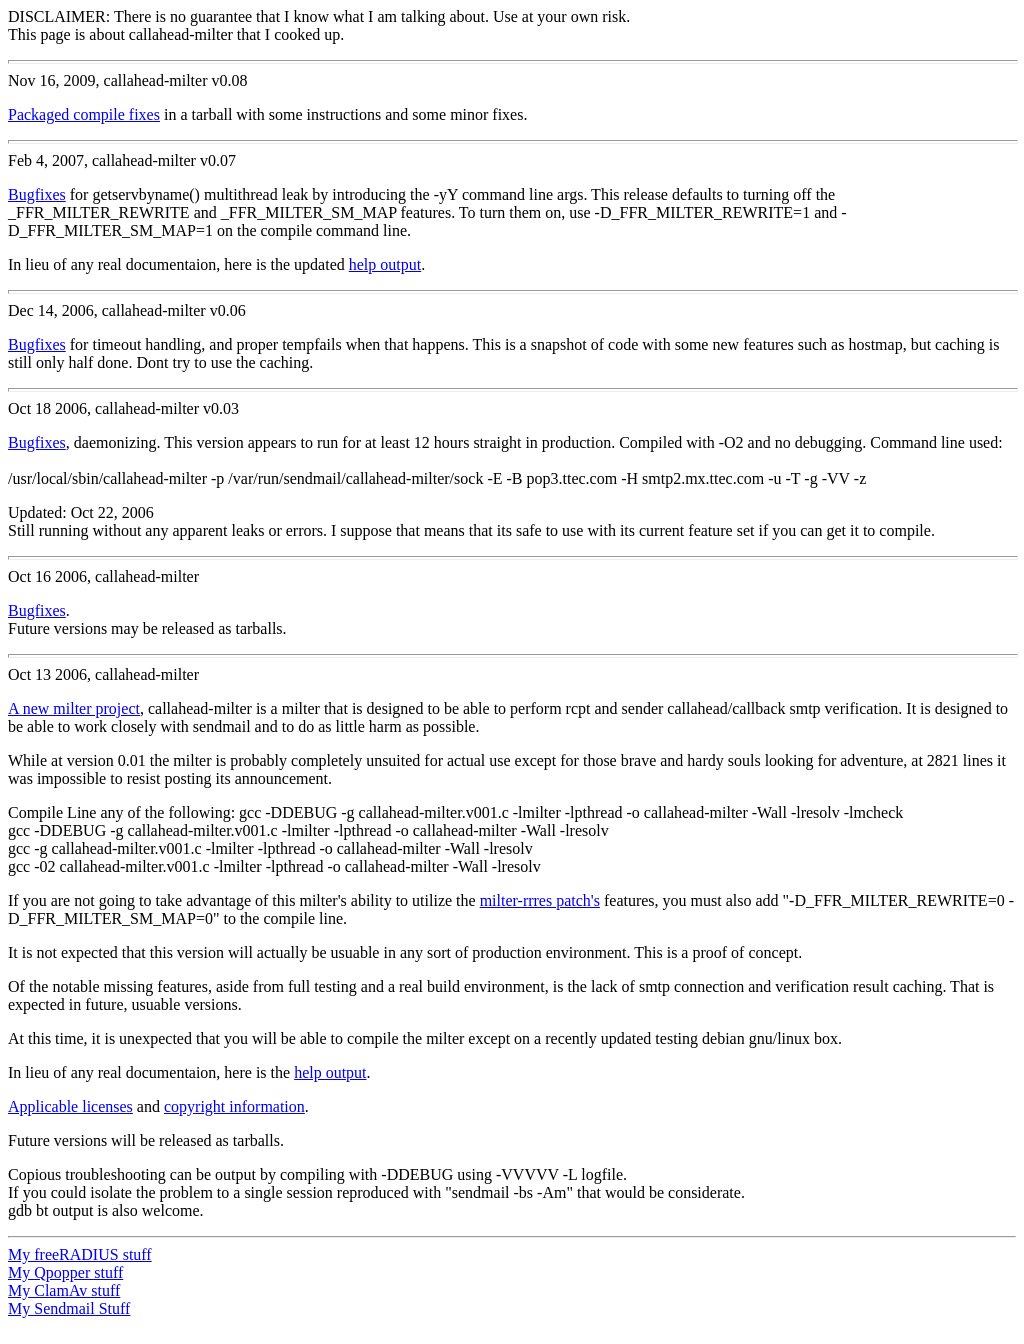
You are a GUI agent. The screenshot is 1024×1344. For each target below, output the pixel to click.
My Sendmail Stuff (69, 1308)
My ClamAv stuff (64, 1290)
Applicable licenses (70, 1106)
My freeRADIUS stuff (80, 1254)
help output (385, 264)
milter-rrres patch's (540, 900)
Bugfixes (37, 194)
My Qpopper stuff (65, 1272)
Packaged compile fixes (84, 114)
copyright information (234, 1106)
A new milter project (74, 708)
